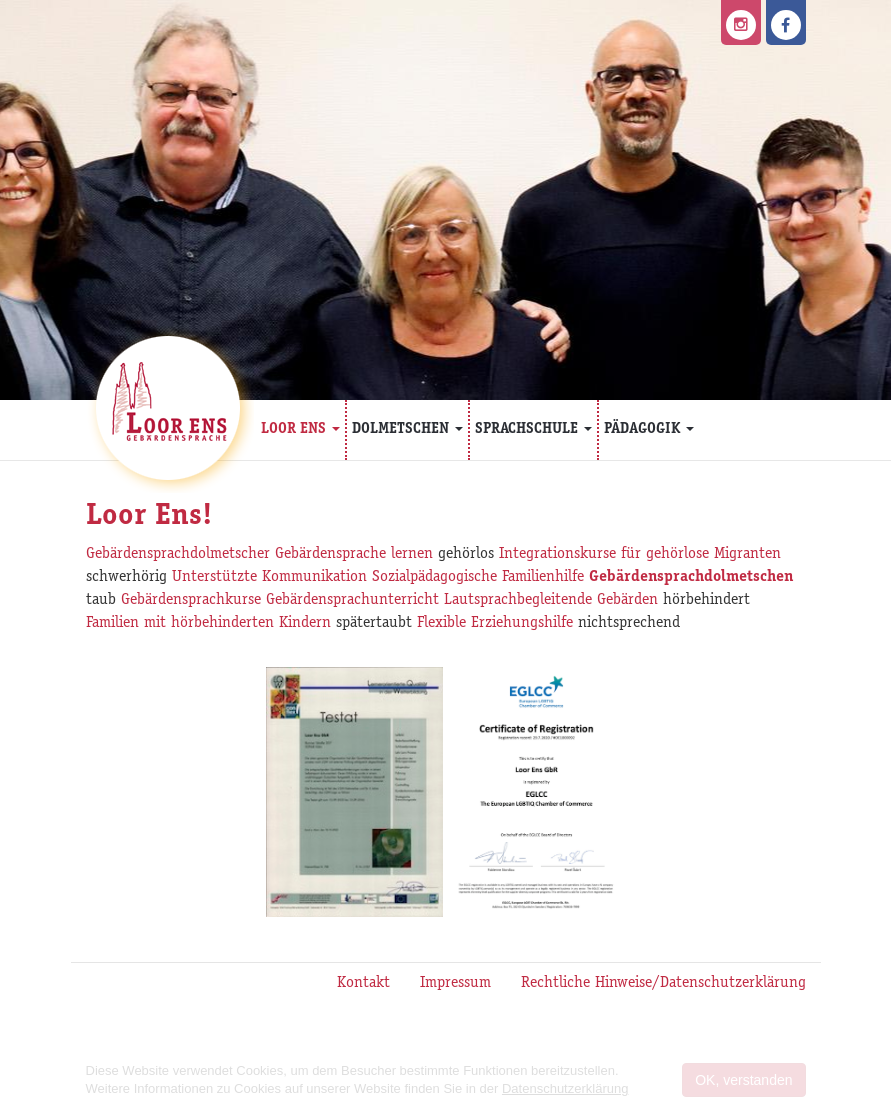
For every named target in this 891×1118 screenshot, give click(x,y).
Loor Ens (300, 429)
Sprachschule (533, 429)
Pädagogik (649, 429)
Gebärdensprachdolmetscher (178, 555)
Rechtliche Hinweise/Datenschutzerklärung (663, 984)
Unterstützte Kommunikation (269, 578)
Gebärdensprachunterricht (352, 601)
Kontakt (363, 984)
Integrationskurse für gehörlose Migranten (640, 555)
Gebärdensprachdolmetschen (691, 578)
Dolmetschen (407, 429)
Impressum (455, 984)
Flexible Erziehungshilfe (495, 624)
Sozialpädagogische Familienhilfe (478, 578)
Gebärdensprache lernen (354, 555)
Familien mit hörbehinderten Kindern (208, 624)
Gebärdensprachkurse (191, 601)
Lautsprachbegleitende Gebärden (551, 601)
